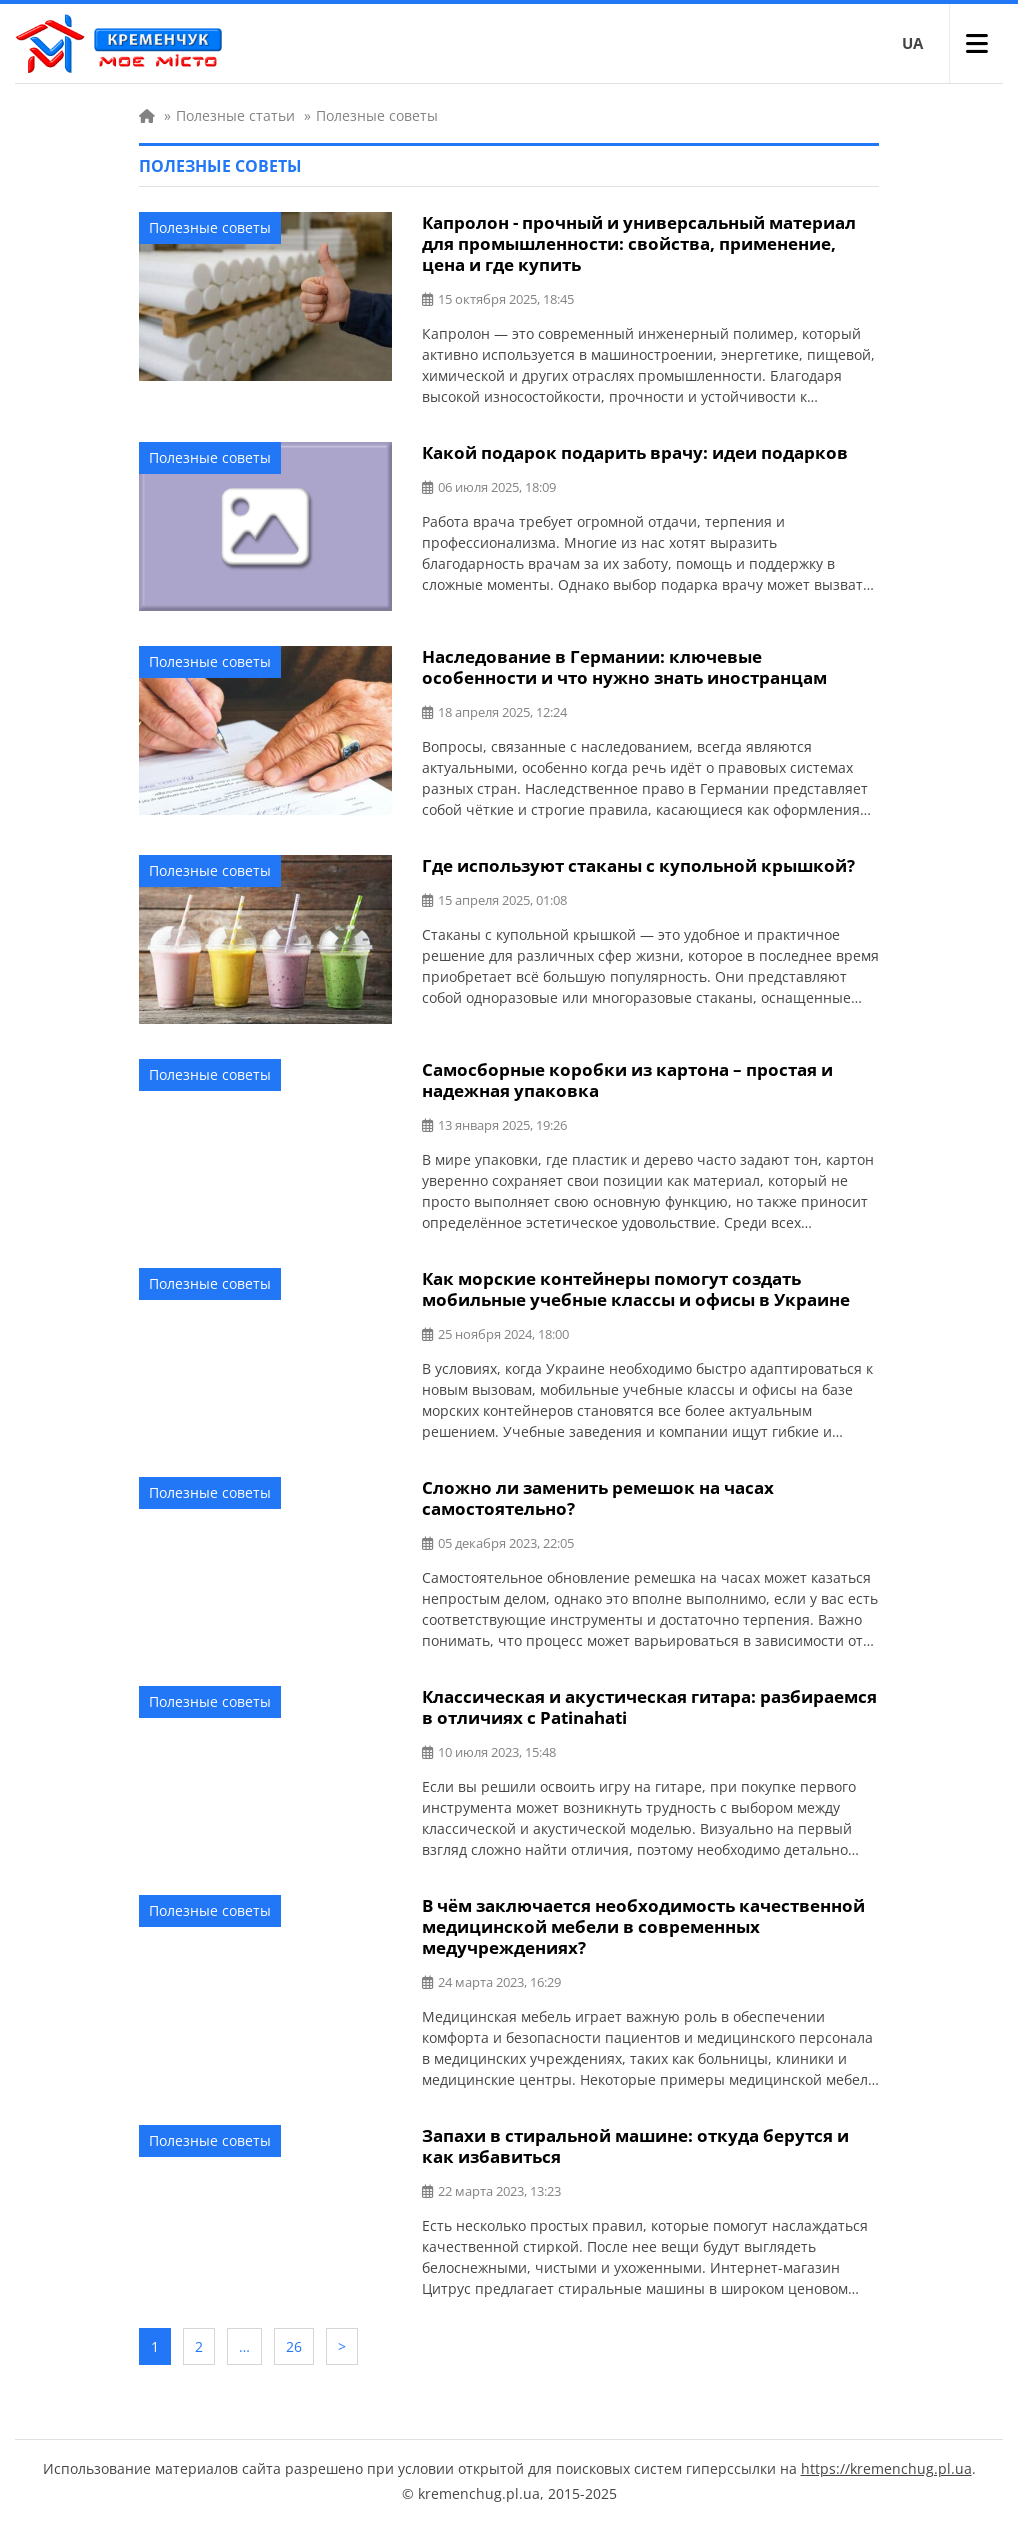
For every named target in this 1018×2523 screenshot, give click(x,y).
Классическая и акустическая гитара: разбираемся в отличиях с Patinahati (649, 1707)
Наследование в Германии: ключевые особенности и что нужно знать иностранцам (624, 667)
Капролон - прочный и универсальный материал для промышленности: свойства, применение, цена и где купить (639, 243)
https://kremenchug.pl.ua (886, 2468)
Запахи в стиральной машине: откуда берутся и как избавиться (635, 2146)
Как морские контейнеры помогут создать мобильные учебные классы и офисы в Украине (636, 1289)
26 (294, 2346)
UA (912, 43)
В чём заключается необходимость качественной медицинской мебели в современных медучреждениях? (643, 1926)
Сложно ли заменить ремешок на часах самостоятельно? (598, 1498)
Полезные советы (210, 227)
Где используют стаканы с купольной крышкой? (638, 865)
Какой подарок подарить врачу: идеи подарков (635, 452)
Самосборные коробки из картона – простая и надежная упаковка (627, 1080)
